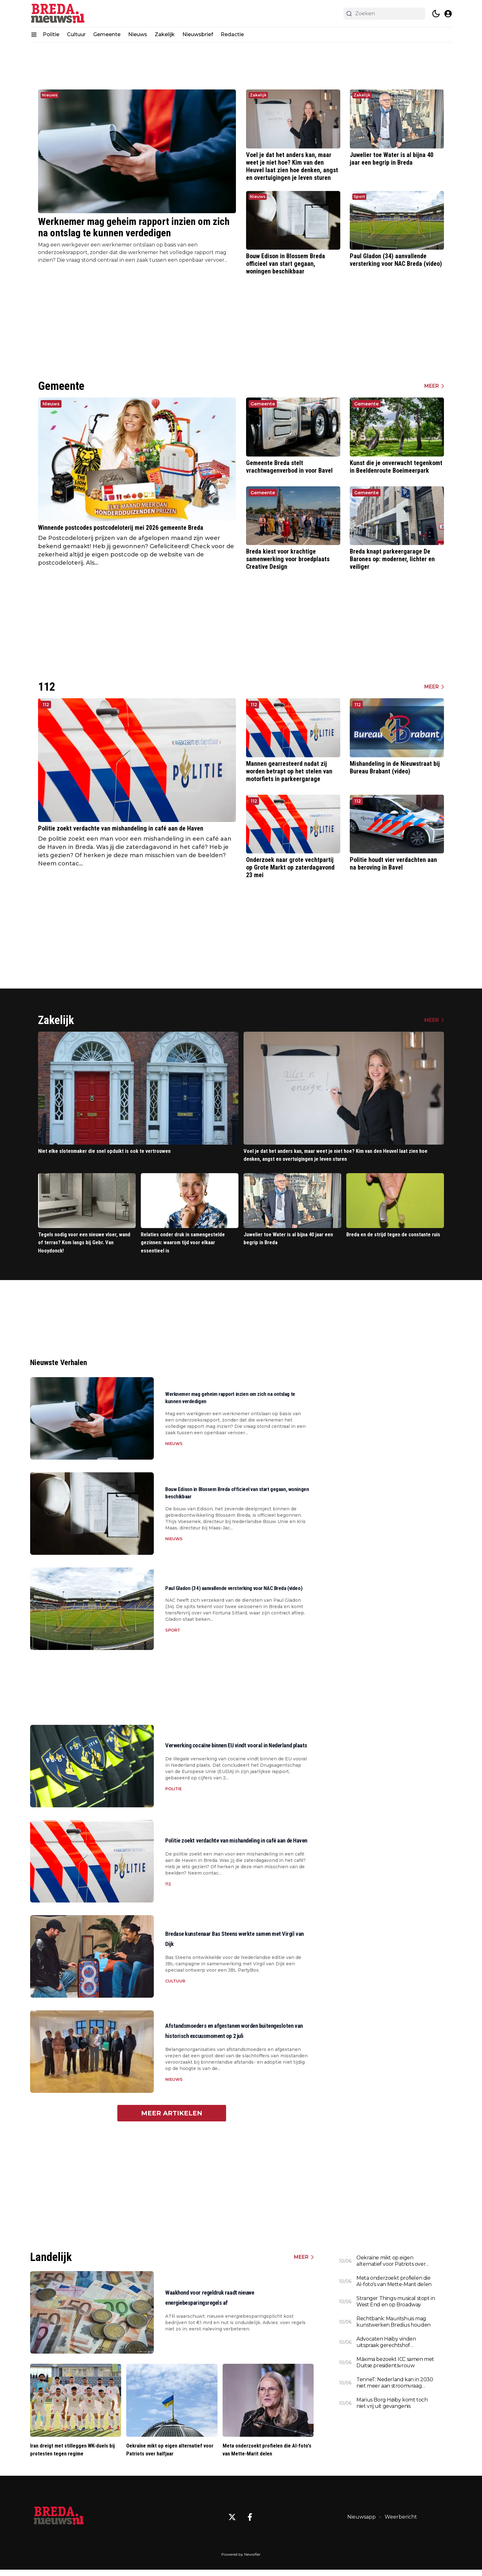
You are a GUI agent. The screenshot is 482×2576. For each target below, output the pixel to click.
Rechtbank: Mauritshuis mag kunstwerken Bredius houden (393, 2326)
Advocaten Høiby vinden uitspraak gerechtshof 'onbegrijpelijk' (386, 2346)
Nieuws (137, 34)
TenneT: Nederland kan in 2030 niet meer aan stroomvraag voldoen (394, 2387)
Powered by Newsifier (241, 2560)
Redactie (232, 34)
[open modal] (448, 13)
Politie (51, 34)
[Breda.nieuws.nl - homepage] (58, 13)
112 (45, 704)
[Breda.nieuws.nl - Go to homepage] (58, 2523)
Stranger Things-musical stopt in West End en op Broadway (395, 2306)
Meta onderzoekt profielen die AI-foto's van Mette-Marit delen (394, 2285)
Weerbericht (401, 2523)
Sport (359, 196)
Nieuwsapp (361, 2523)
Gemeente (106, 34)
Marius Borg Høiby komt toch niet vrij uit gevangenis (391, 2407)
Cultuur (76, 34)
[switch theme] (436, 13)
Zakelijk (165, 34)
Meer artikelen (171, 2117)
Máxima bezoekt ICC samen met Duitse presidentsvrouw (395, 2367)
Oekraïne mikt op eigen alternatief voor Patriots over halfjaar (391, 2265)
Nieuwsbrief (197, 34)
